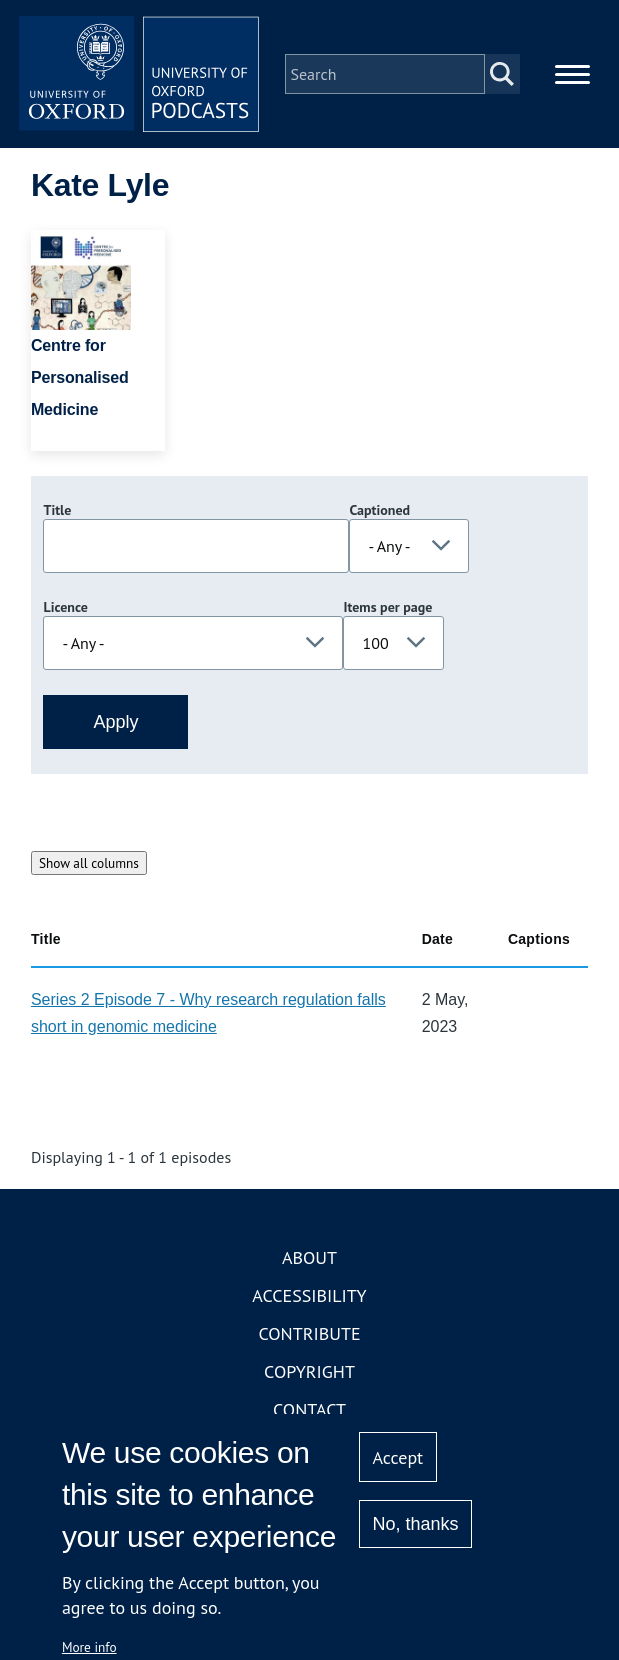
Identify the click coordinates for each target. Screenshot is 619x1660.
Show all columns (89, 863)
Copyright (309, 1371)
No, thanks (416, 1524)
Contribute (309, 1333)
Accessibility (309, 1295)
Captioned (379, 510)
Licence (65, 607)
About (309, 1257)
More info (89, 1647)
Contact (309, 1409)
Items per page (387, 607)
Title (57, 510)
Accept (398, 1457)
